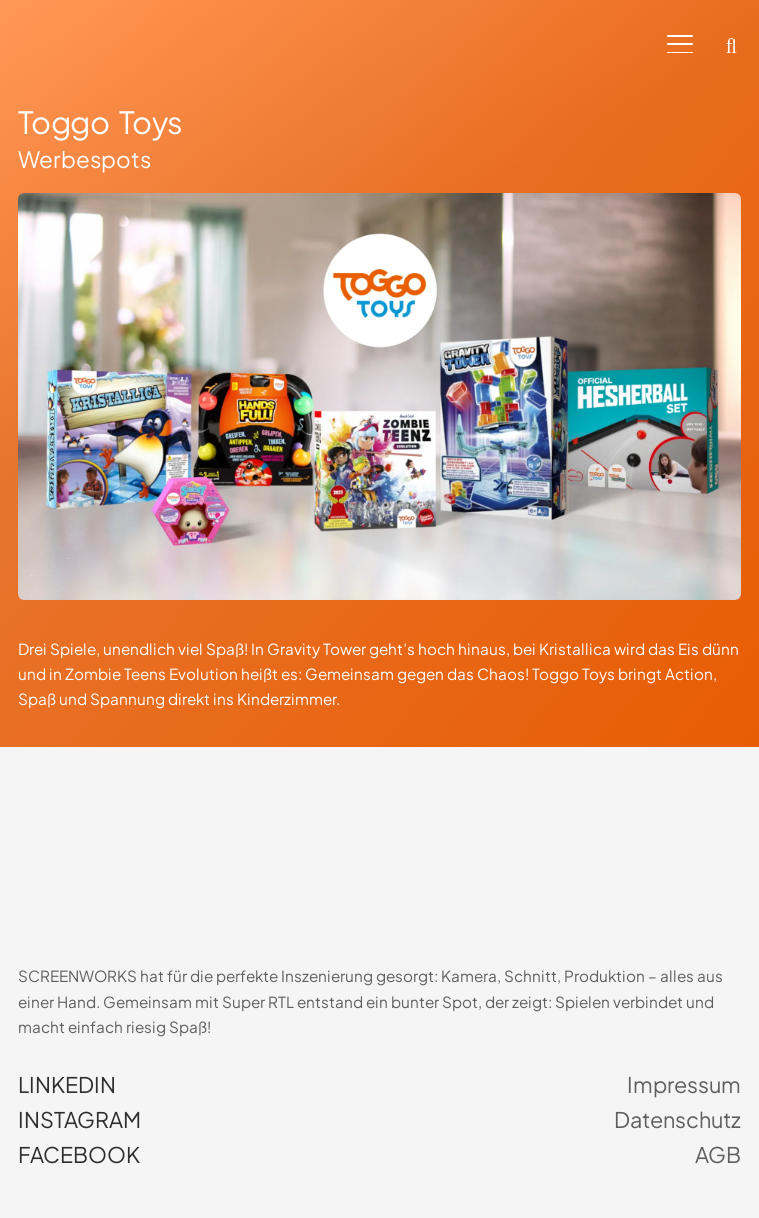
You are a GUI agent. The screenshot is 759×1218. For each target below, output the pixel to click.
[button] (680, 44)
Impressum (684, 1085)
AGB (718, 1155)
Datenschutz (677, 1120)
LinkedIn (67, 1085)
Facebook (79, 1155)
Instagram (79, 1120)
